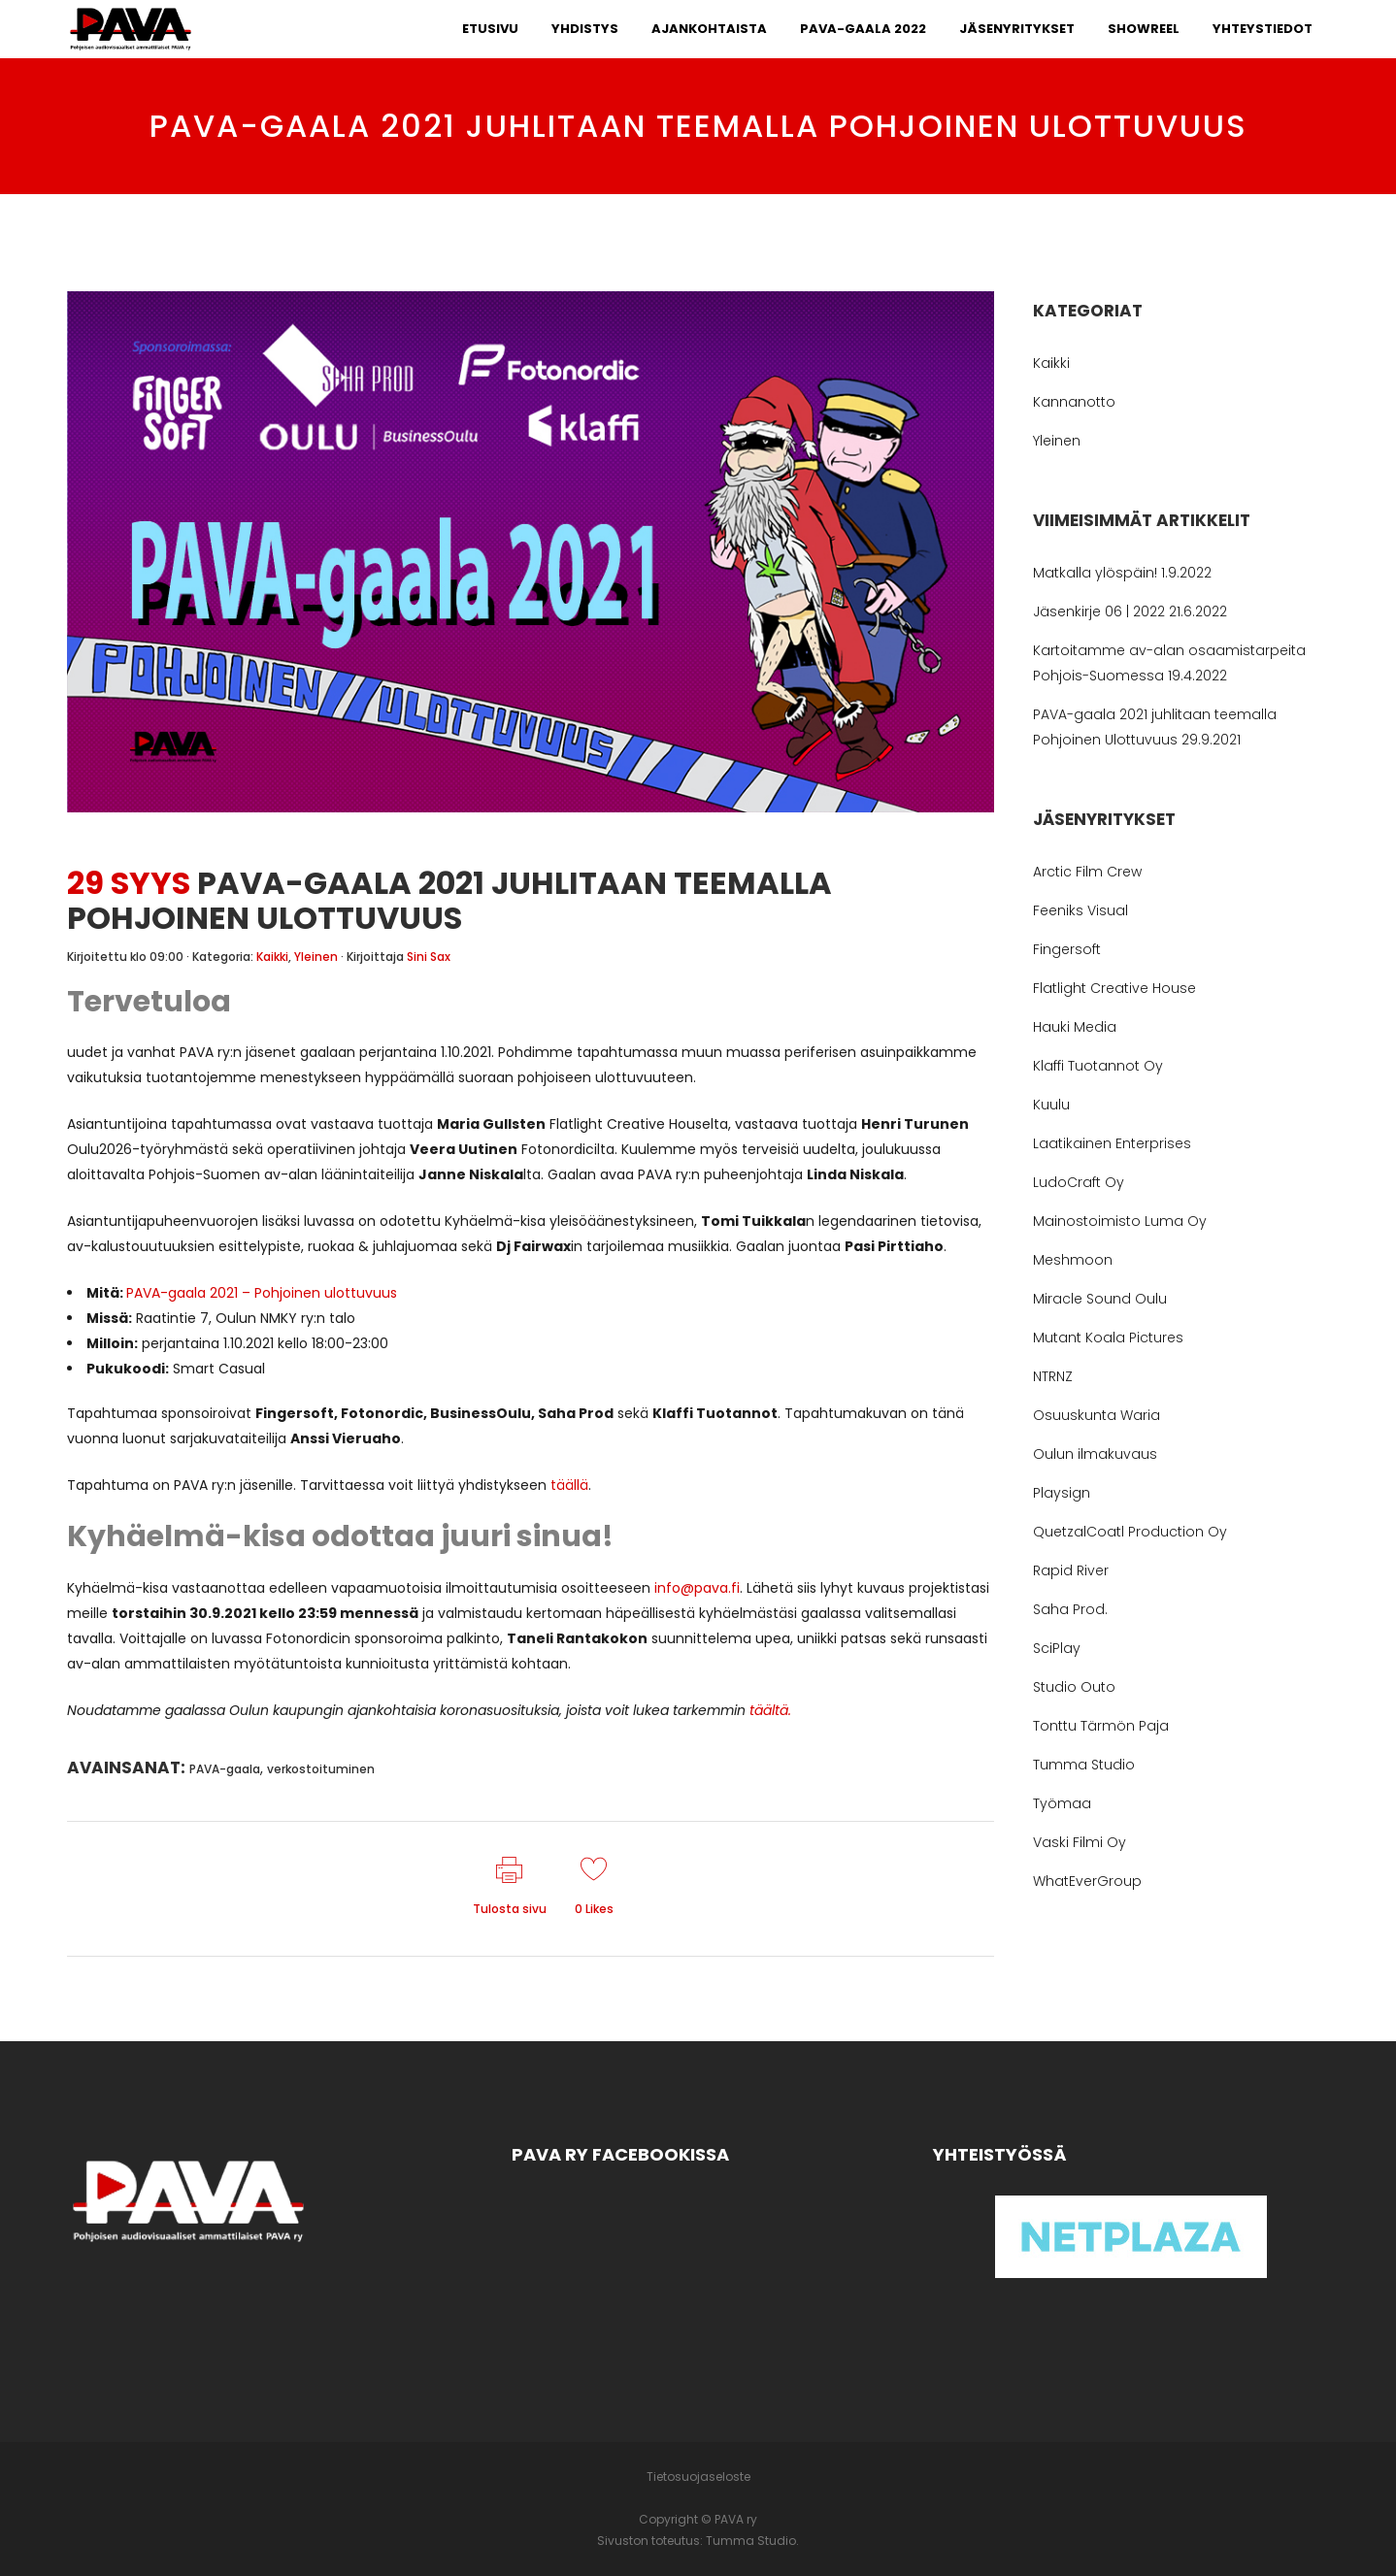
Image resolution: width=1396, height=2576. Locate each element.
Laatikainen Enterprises (1112, 1143)
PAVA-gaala (224, 1769)
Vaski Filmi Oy (1079, 1842)
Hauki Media (1074, 1027)
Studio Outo (1074, 1687)
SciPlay (1056, 1648)
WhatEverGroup (1087, 1881)
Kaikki (272, 956)
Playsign (1061, 1493)
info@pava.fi (697, 1588)
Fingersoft (1067, 949)
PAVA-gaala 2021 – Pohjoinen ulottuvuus (261, 1293)
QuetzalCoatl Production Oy (1130, 1531)
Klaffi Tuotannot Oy (1098, 1065)
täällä (569, 1485)
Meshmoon (1073, 1260)
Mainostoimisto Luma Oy (1120, 1221)
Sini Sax (428, 956)
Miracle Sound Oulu (1100, 1298)
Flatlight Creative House (1114, 988)
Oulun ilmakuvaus (1095, 1454)
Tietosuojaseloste (698, 2476)
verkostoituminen (321, 1769)
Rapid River (1071, 1570)
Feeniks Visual (1080, 910)
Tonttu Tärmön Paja (1101, 1725)
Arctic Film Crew (1087, 871)
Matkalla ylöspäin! (1095, 572)
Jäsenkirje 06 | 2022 (1099, 611)
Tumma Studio (1084, 1764)
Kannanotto (1074, 402)
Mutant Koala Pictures (1108, 1337)
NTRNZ (1053, 1376)
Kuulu (1051, 1104)
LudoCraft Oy (1078, 1182)
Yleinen (316, 956)
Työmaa (1062, 1803)
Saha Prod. (1070, 1609)
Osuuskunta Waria (1096, 1415)
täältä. (770, 1710)
